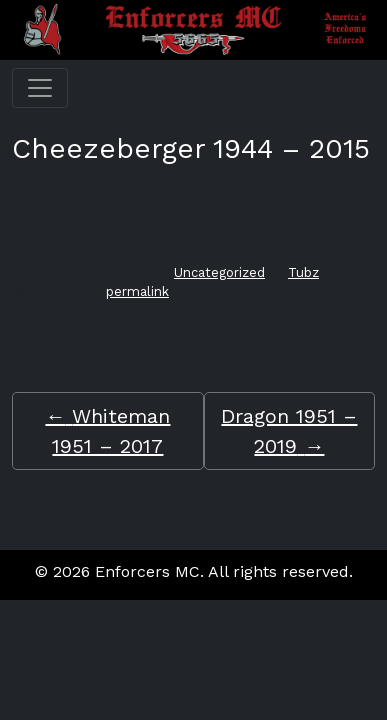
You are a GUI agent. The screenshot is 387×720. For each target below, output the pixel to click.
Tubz (303, 272)
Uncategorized (219, 272)
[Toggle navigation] (40, 88)
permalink (137, 291)
